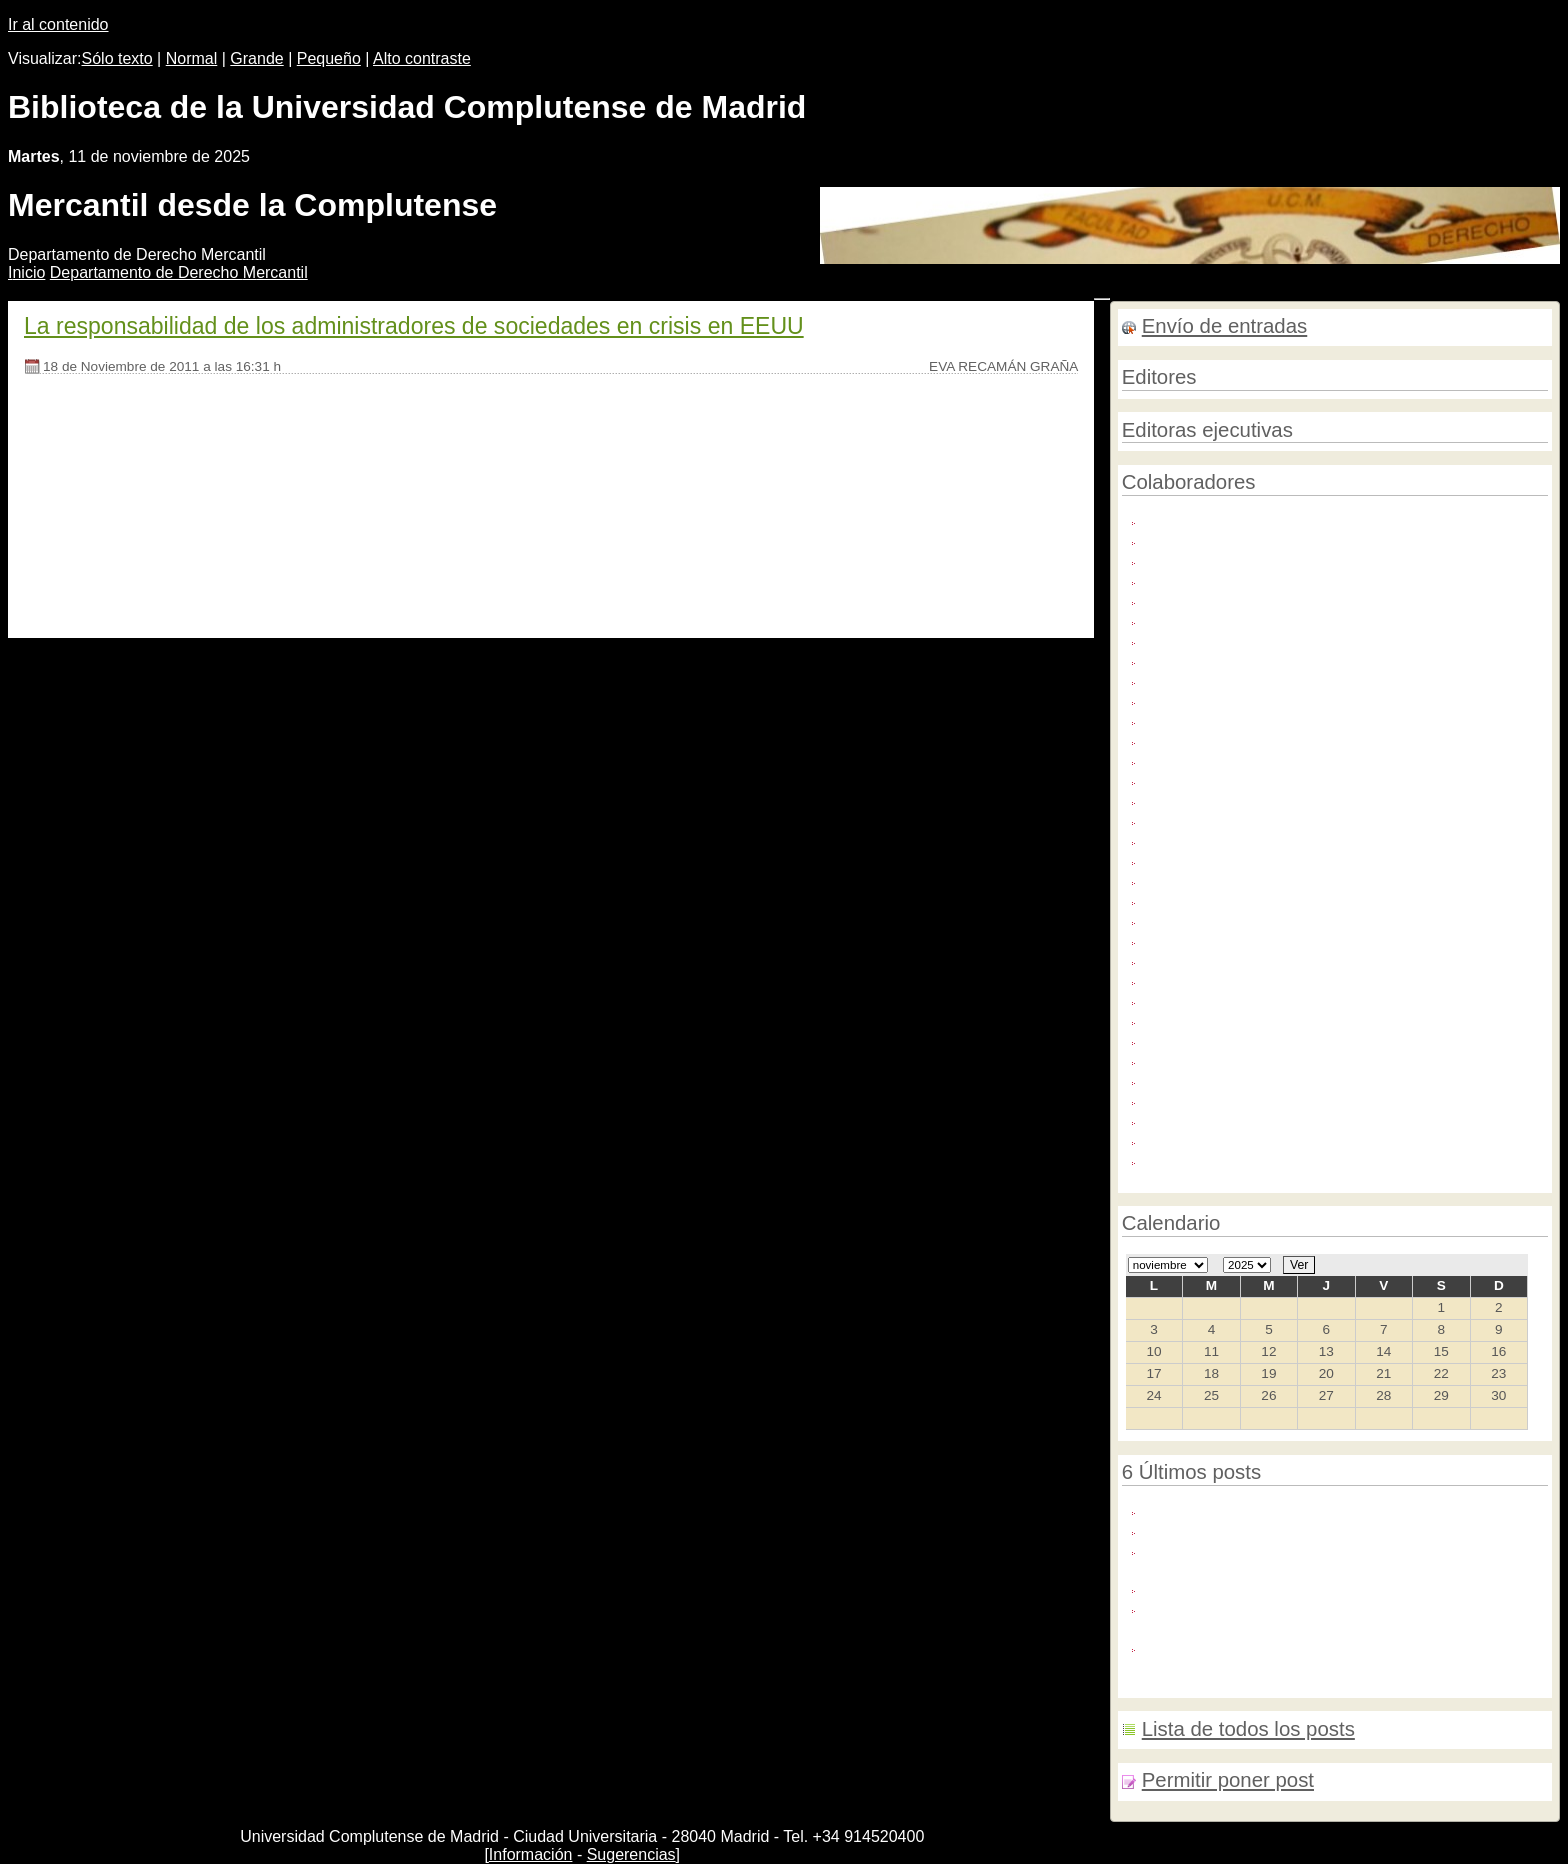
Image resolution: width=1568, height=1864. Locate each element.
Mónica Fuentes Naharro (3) (1238, 1079)
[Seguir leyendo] (82, 588)
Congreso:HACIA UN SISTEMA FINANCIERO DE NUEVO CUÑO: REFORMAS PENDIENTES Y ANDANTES (1338, 1617)
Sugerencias (631, 1854)
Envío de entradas (1225, 326)
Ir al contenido (58, 24)
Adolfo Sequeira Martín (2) (1232, 519)
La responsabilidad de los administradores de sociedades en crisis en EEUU (414, 326)
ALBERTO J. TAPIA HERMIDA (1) (1257, 539)
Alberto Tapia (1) (1199, 559)
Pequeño (329, 58)
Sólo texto (117, 58)
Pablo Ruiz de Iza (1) (1215, 1119)
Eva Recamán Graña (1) (1226, 699)
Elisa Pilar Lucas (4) (1211, 679)
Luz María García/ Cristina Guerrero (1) (1275, 999)
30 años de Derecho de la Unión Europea (1282, 1509)
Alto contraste (422, 58)
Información (531, 1854)
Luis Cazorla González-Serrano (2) (1260, 959)
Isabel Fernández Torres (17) (1241, 759)
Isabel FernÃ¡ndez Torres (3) (1240, 799)
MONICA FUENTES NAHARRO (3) (1262, 1059)
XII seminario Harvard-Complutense (1264, 1587)
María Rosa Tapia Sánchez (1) (1246, 1039)
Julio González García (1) (1230, 939)
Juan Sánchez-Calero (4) (1228, 879)
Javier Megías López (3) (1225, 839)
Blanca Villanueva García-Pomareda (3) (1277, 579)
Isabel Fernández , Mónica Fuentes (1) (1273, 739)
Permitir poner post (1228, 1780)
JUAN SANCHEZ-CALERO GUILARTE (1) (1286, 899)
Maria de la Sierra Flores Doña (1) (1258, 1019)
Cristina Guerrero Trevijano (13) (1250, 619)
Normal (192, 58)
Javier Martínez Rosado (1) (1235, 819)
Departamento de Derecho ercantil (179, 272)
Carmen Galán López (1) (1227, 599)
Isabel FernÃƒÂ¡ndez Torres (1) (1249, 719)
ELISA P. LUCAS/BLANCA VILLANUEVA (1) (1291, 659)
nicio (26, 272)
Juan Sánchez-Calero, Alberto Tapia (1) (1275, 919)
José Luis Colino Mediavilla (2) (1246, 859)
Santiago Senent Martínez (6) (1242, 1159)
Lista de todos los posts (1248, 1729)
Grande (256, 58)
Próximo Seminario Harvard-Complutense (1283, 1529)
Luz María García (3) (1214, 979)
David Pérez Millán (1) (1218, 639)
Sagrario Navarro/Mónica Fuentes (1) (1268, 1139)
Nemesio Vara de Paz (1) (1228, 1099)
